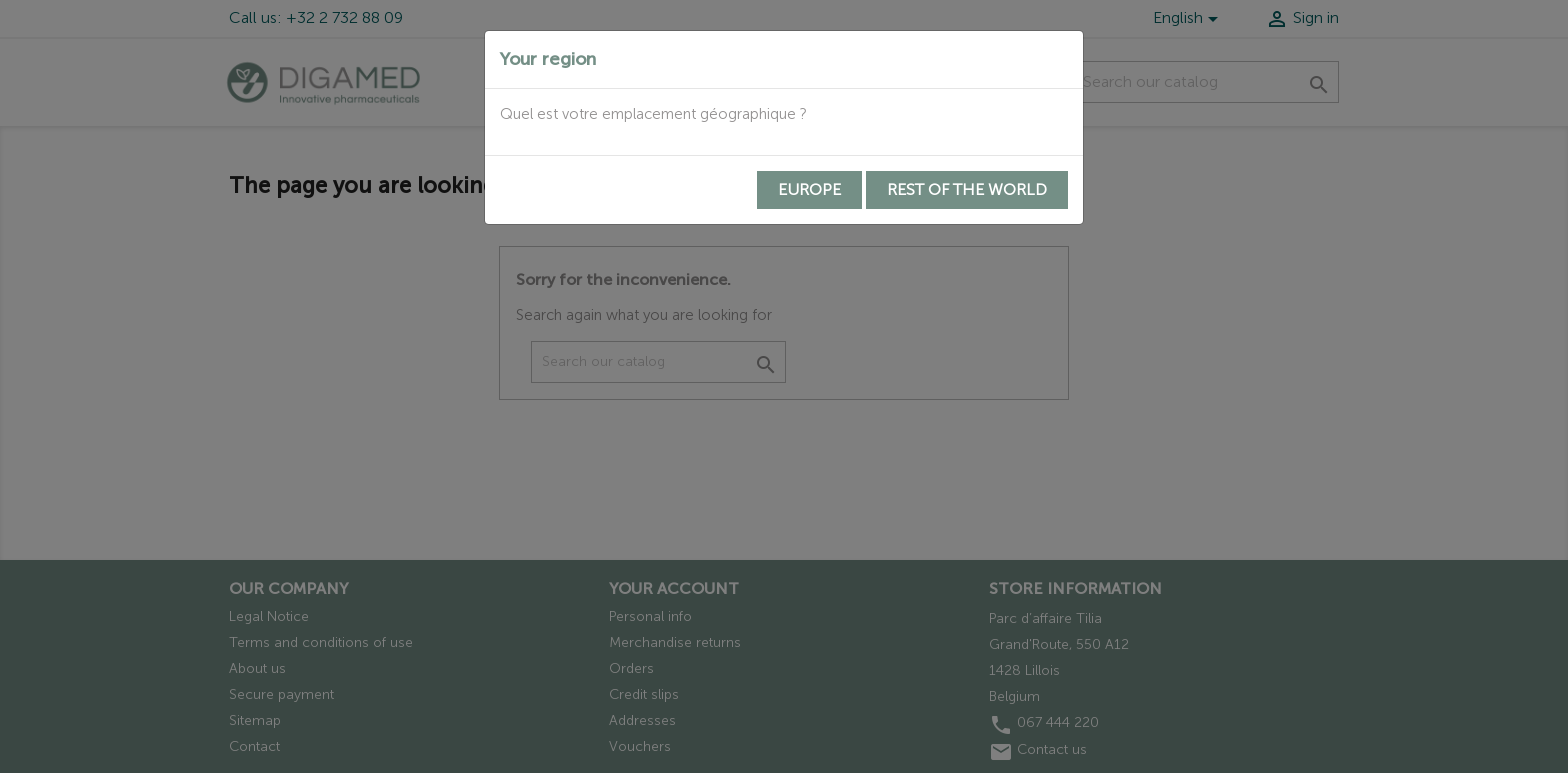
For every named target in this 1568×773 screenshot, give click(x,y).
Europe (809, 189)
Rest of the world (967, 189)
